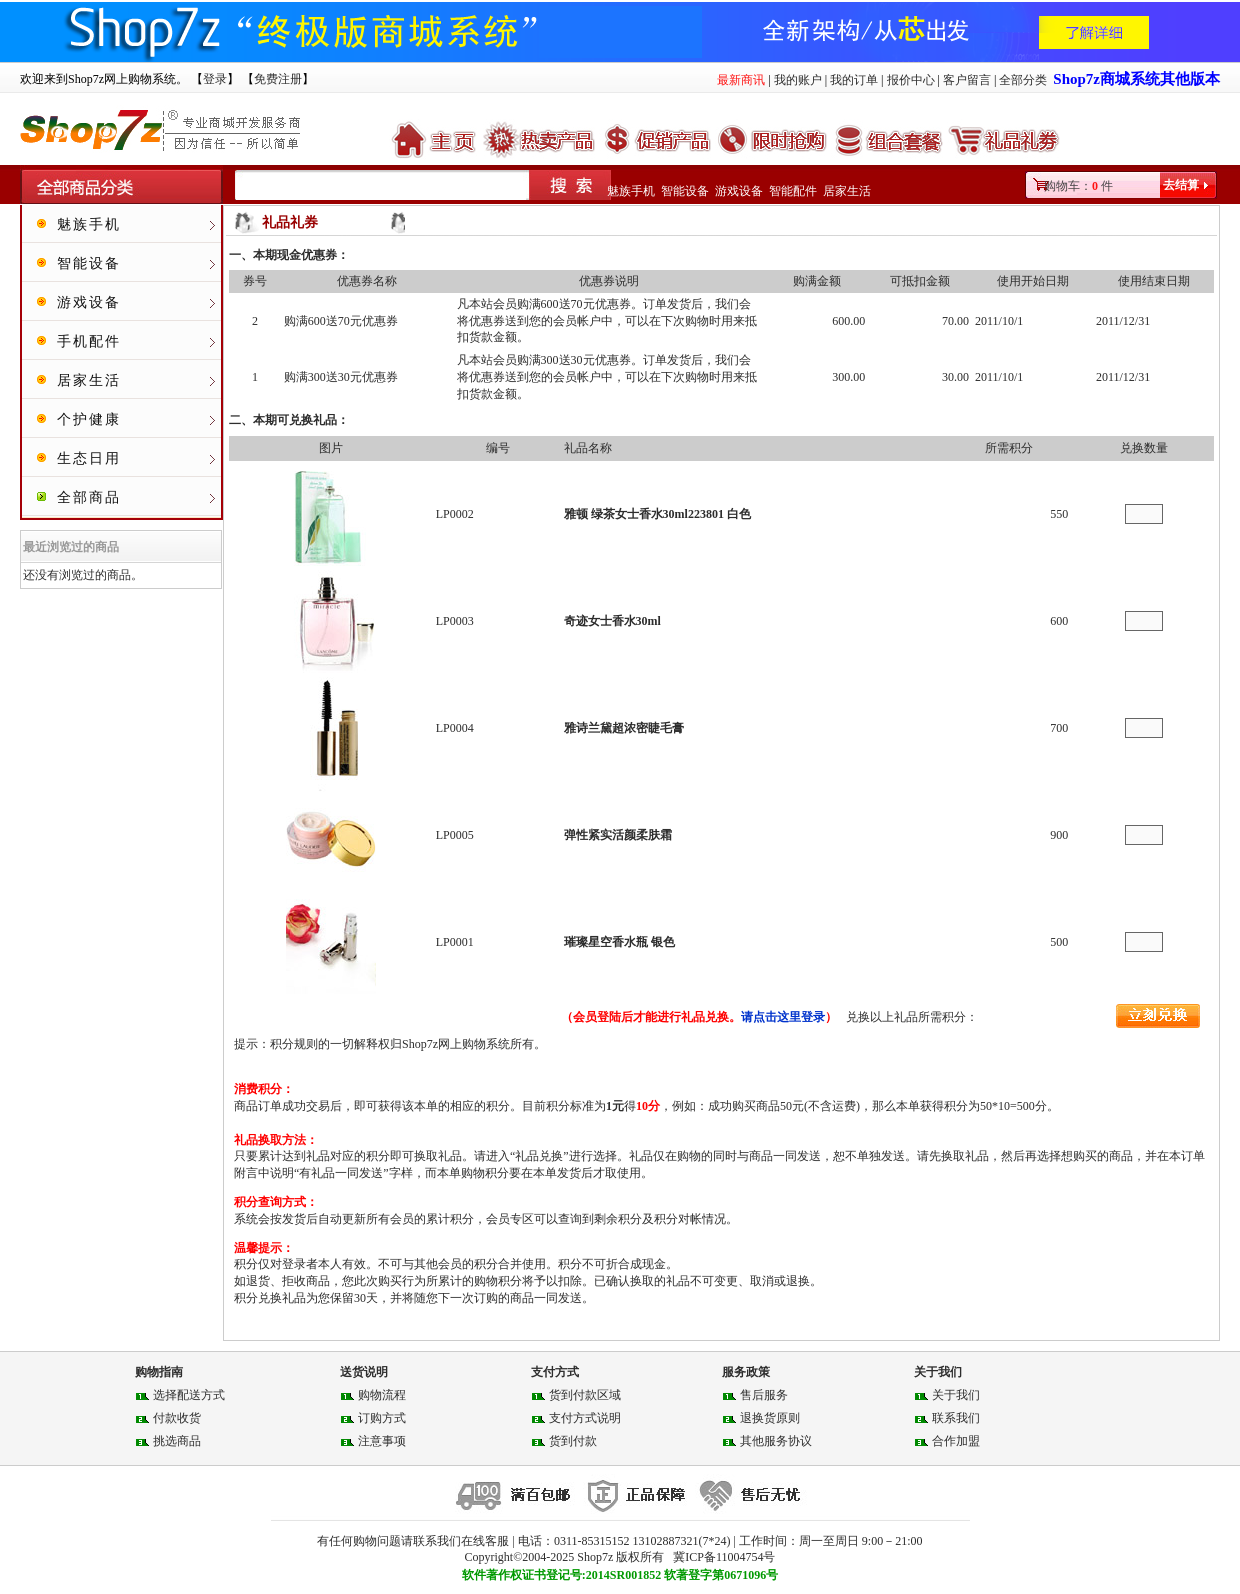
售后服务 (764, 1395)
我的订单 (854, 80)
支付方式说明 (585, 1418)
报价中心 (911, 80)
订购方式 (382, 1418)
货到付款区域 (585, 1395)
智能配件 (793, 191)
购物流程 (382, 1395)
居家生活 (847, 191)
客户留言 (967, 80)
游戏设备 (739, 191)
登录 (215, 79)
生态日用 (89, 458)
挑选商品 (177, 1441)
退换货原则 (770, 1418)
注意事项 (382, 1441)
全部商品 (89, 497)
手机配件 (89, 341)
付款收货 (177, 1418)
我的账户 (798, 80)
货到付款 (573, 1441)
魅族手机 (631, 191)
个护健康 (89, 419)
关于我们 (956, 1395)
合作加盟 (956, 1441)
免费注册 (278, 79)
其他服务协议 (776, 1441)
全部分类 (1023, 80)
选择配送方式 (189, 1395)
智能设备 (685, 191)
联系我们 (956, 1418)
